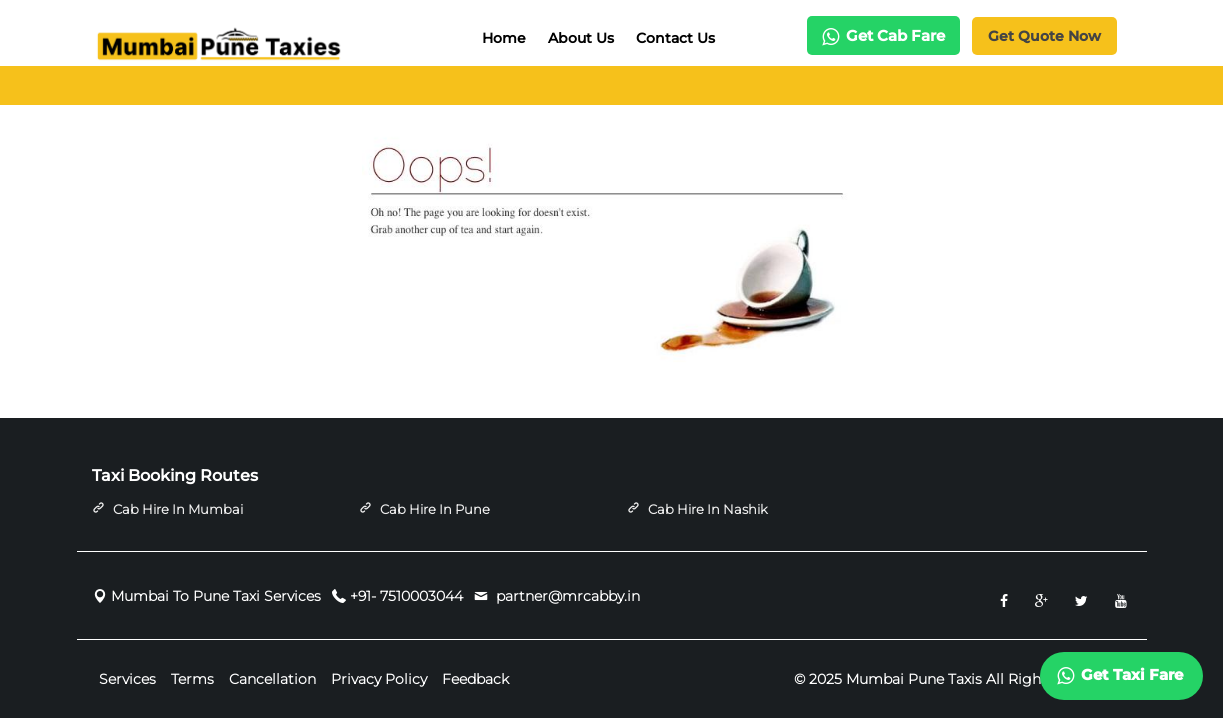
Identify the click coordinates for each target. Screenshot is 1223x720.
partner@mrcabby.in (566, 596)
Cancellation (272, 680)
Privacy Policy (379, 680)
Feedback (475, 680)
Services (127, 680)
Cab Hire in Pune (435, 509)
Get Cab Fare (883, 35)
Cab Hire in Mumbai (178, 509)
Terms (192, 680)
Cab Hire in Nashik (708, 509)
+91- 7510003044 (406, 596)
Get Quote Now (1044, 36)
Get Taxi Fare (1120, 675)
